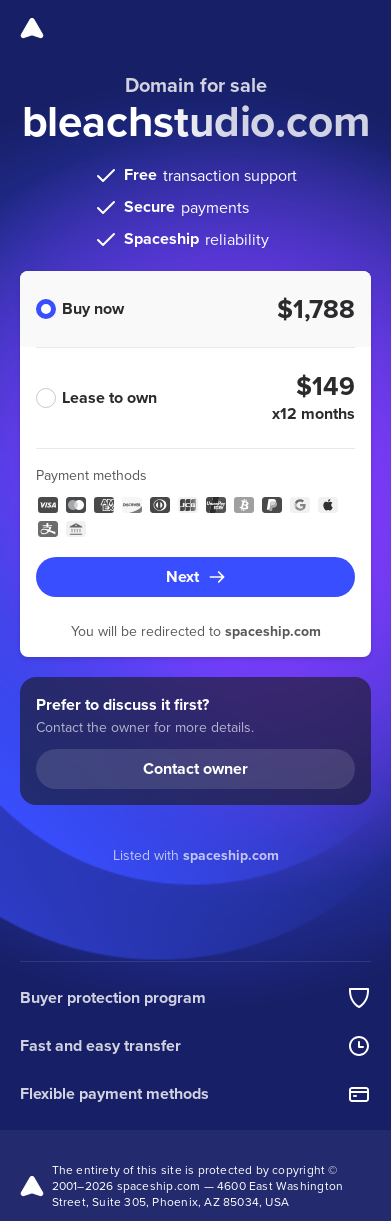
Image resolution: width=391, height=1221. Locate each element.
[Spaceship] (32, 28)
